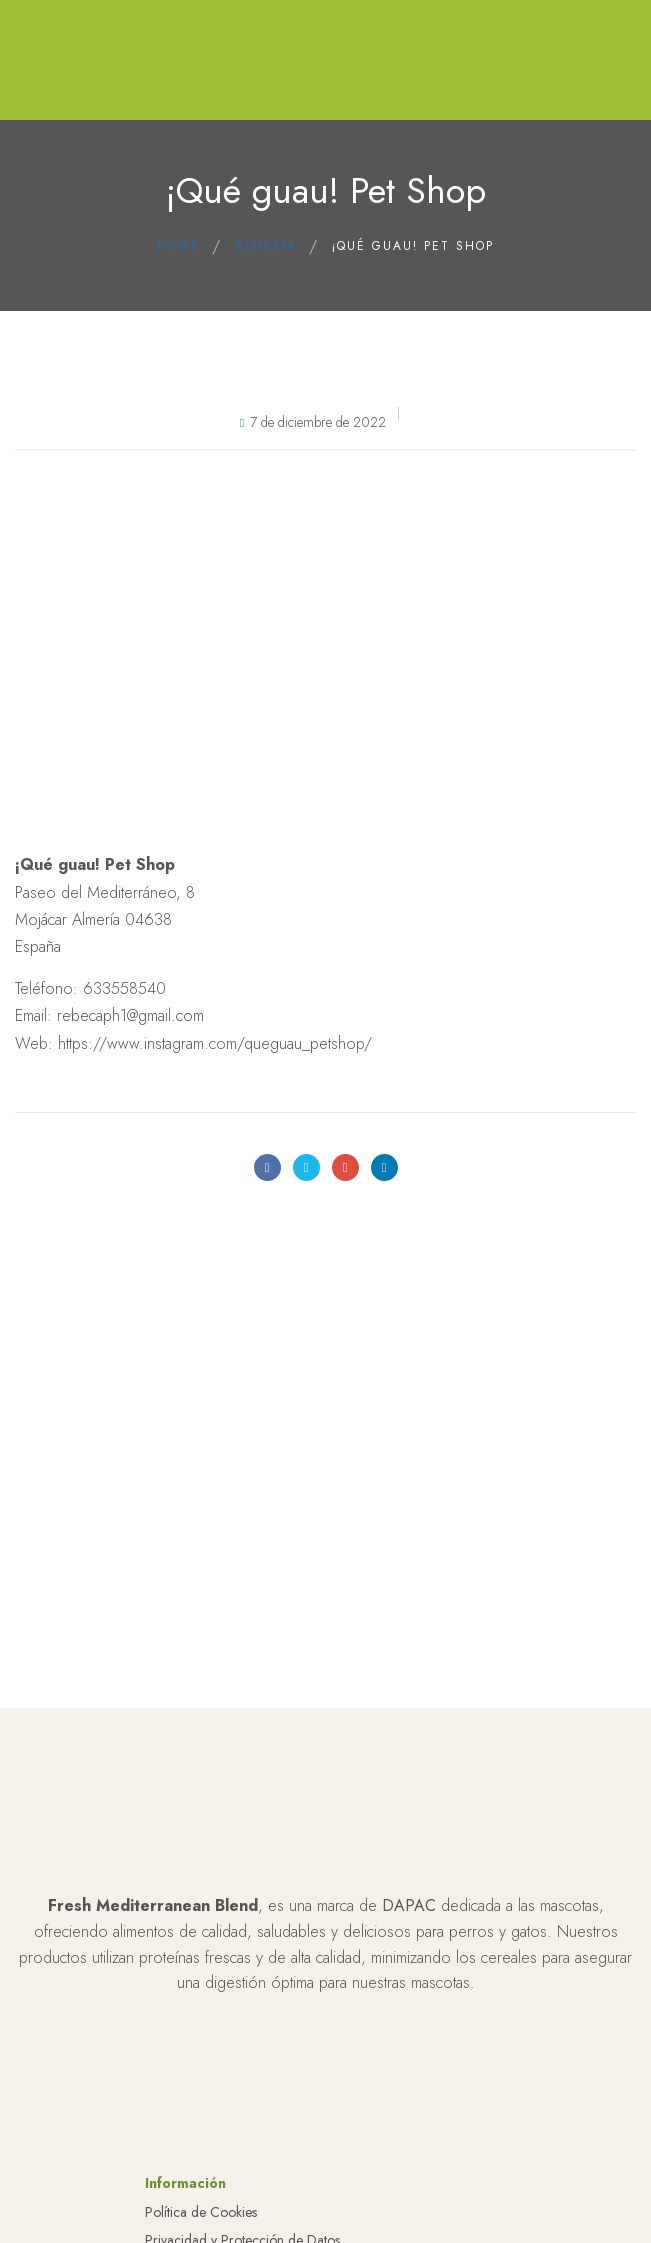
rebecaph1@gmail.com (130, 1015)
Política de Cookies (201, 2212)
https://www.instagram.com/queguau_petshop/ (215, 1043)
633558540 (124, 988)
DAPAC (409, 1905)
